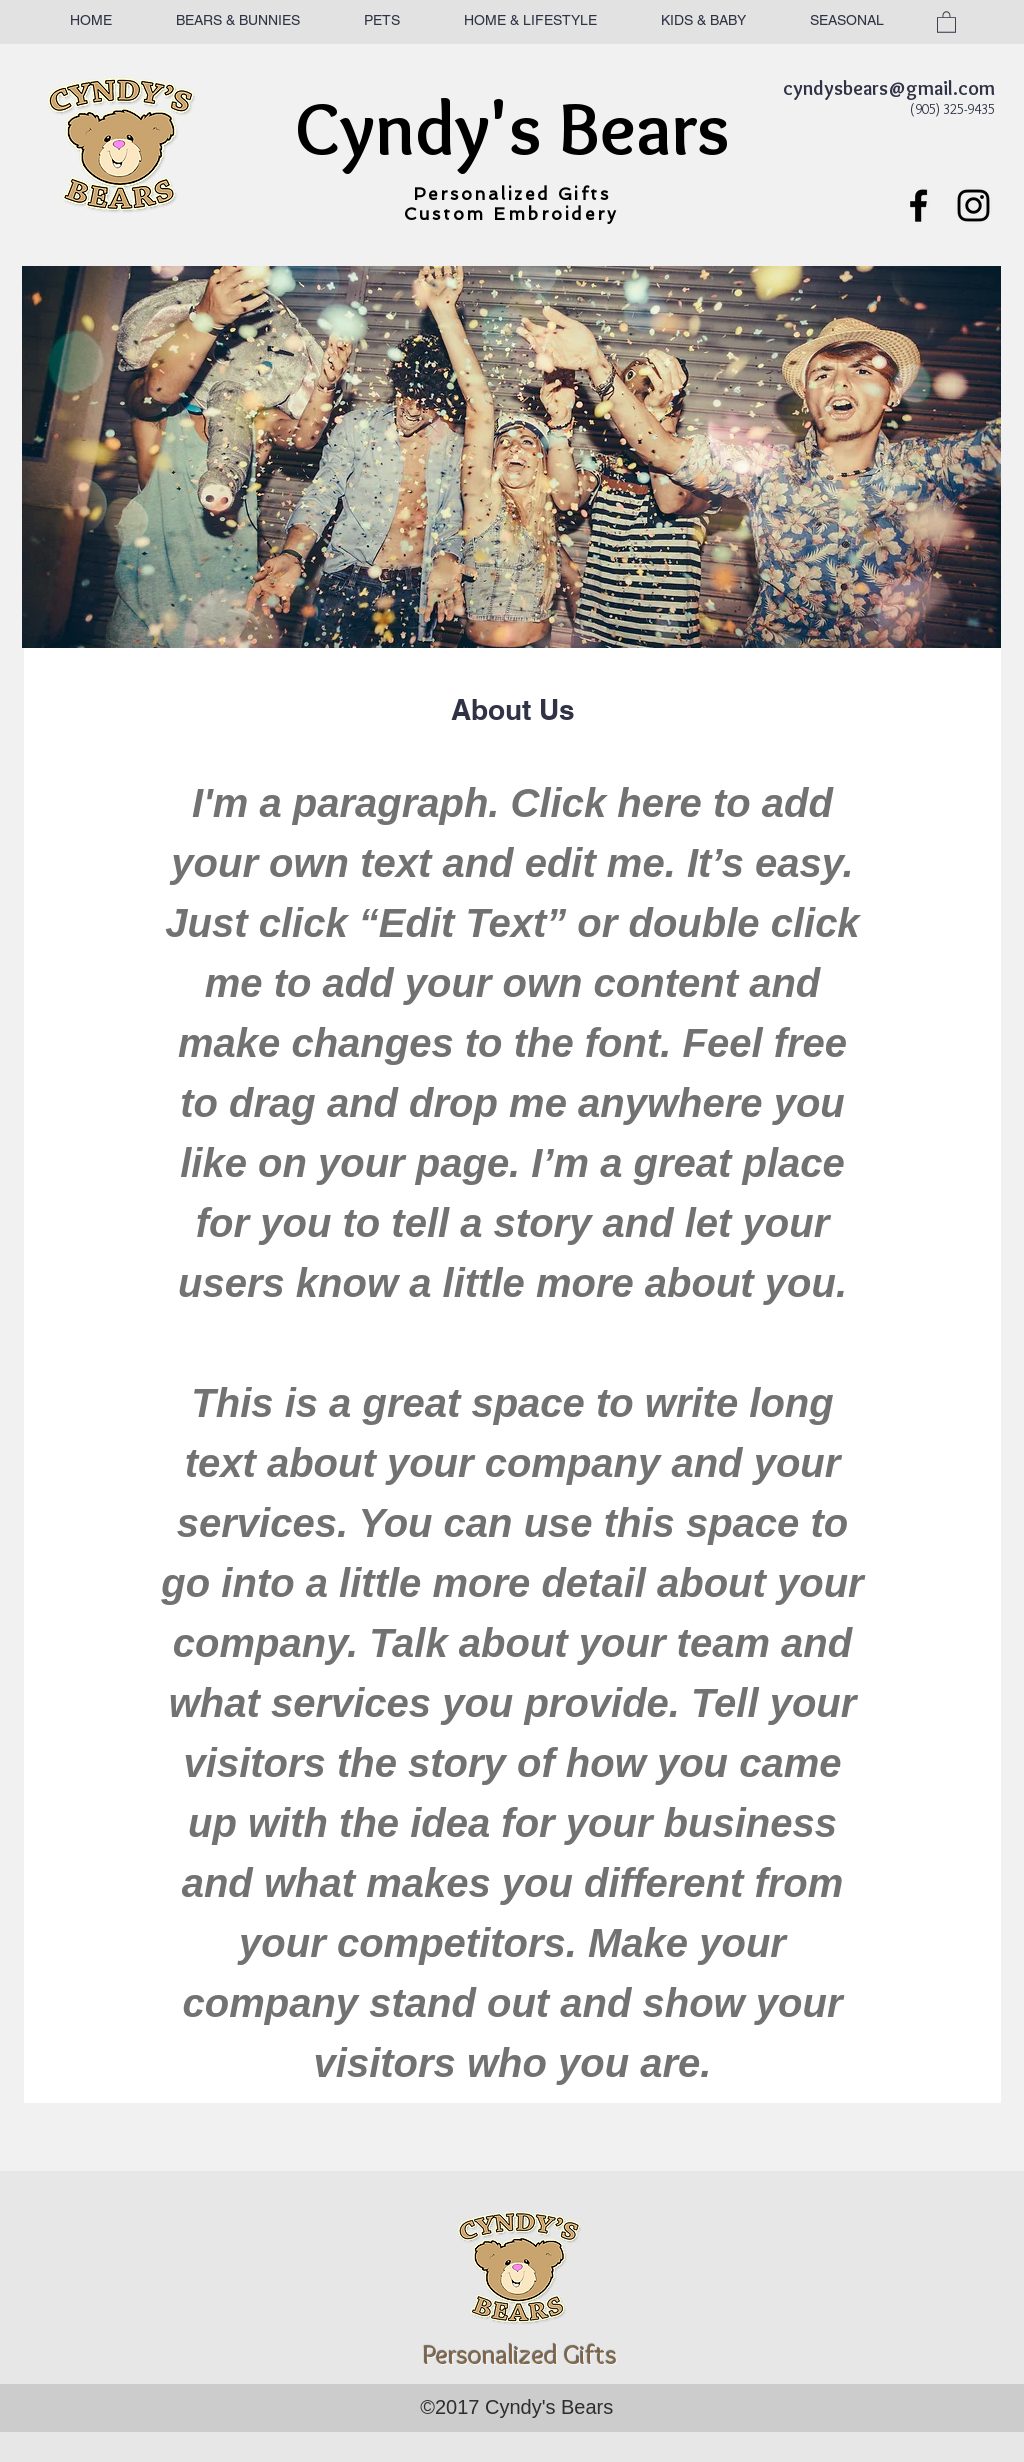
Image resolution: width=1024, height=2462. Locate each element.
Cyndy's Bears (512, 128)
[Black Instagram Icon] (973, 205)
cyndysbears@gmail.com (889, 88)
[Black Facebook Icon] (918, 205)
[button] (946, 21)
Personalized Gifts (512, 194)
